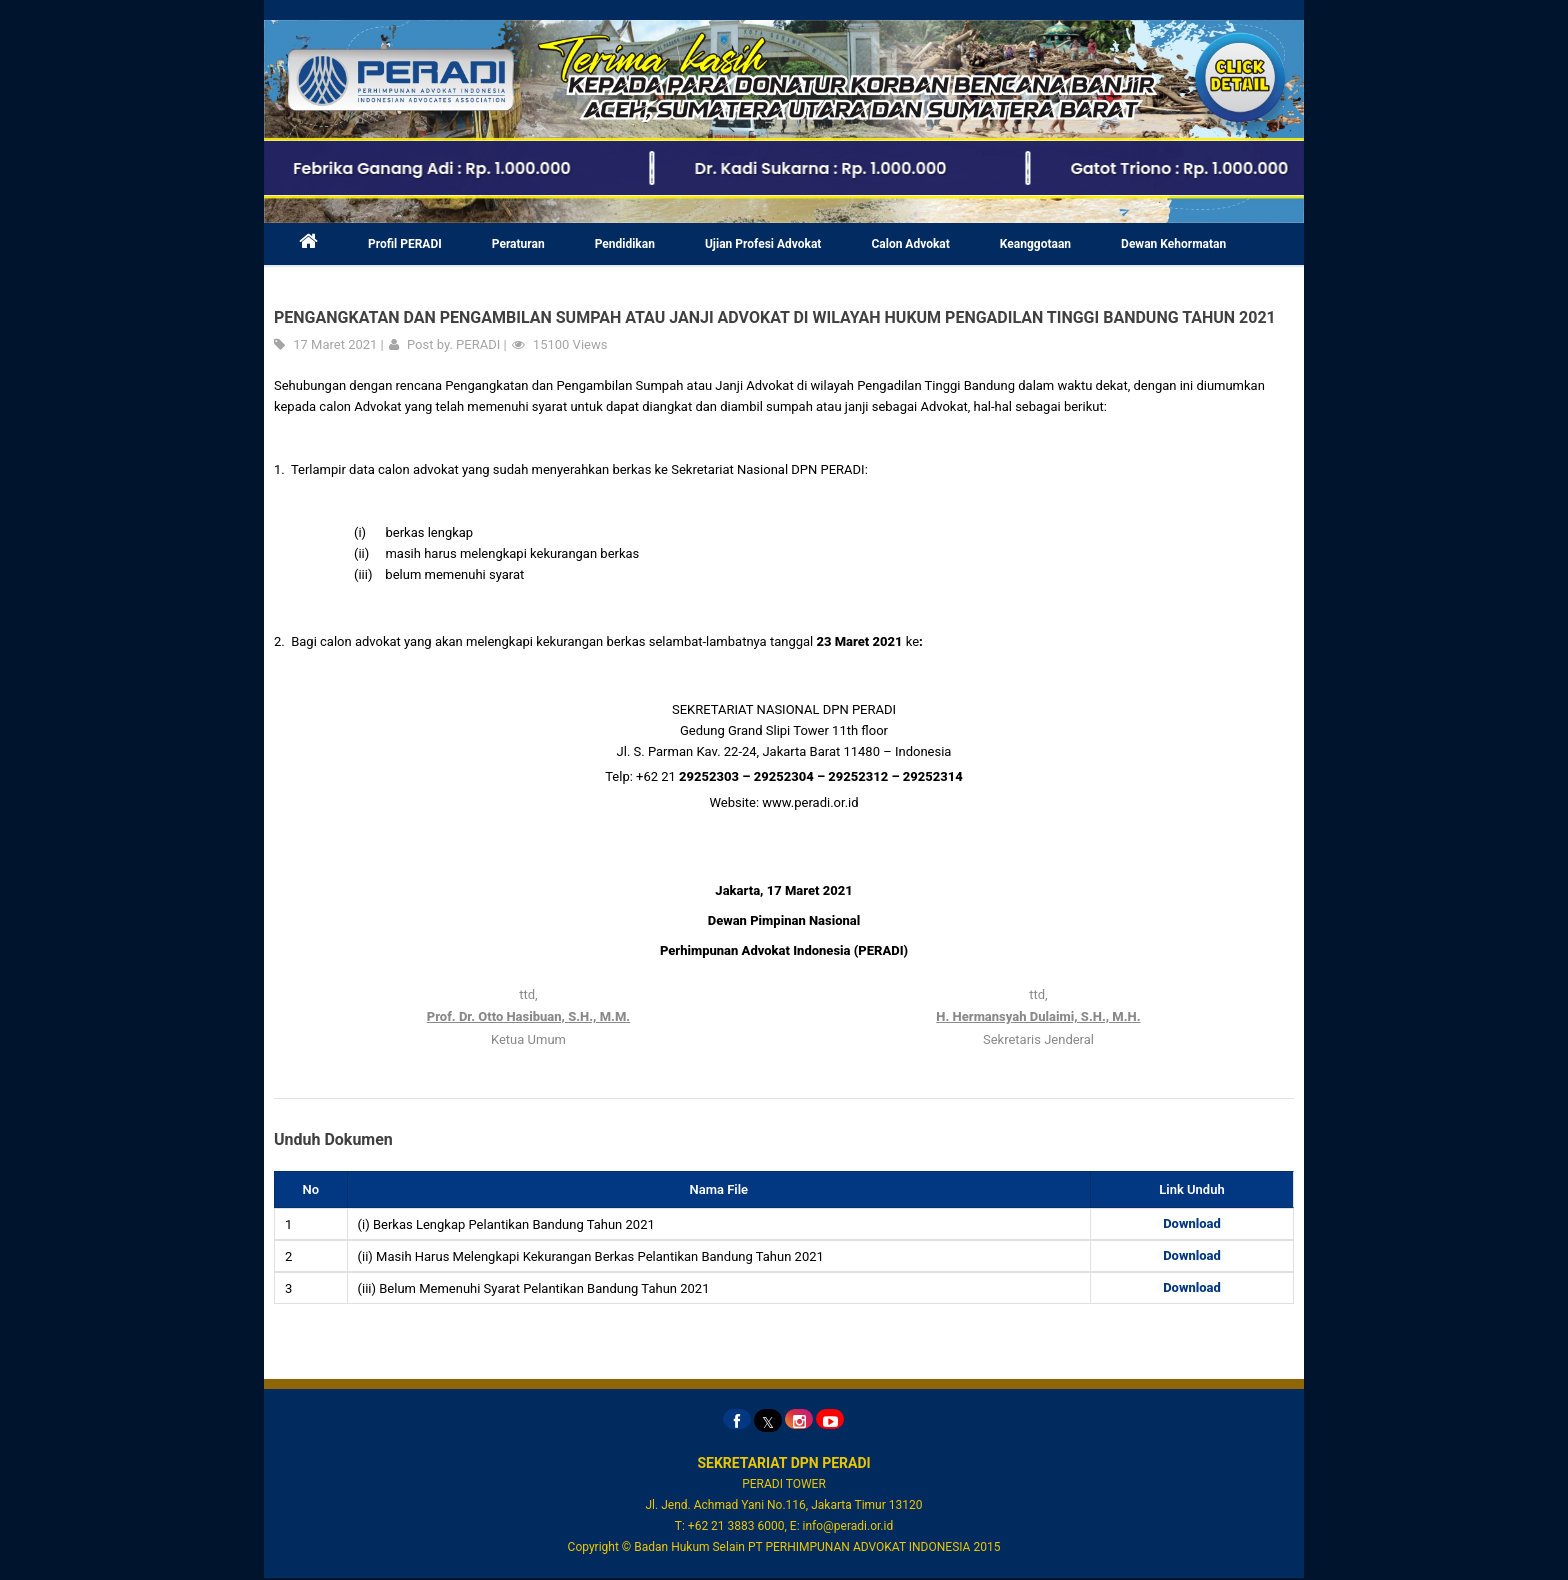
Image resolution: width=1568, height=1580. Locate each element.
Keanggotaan (1035, 246)
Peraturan (518, 246)
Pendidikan (625, 246)
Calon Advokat (910, 246)
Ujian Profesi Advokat (763, 246)
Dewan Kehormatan (1173, 246)
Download (1192, 1225)
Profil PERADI (405, 246)
